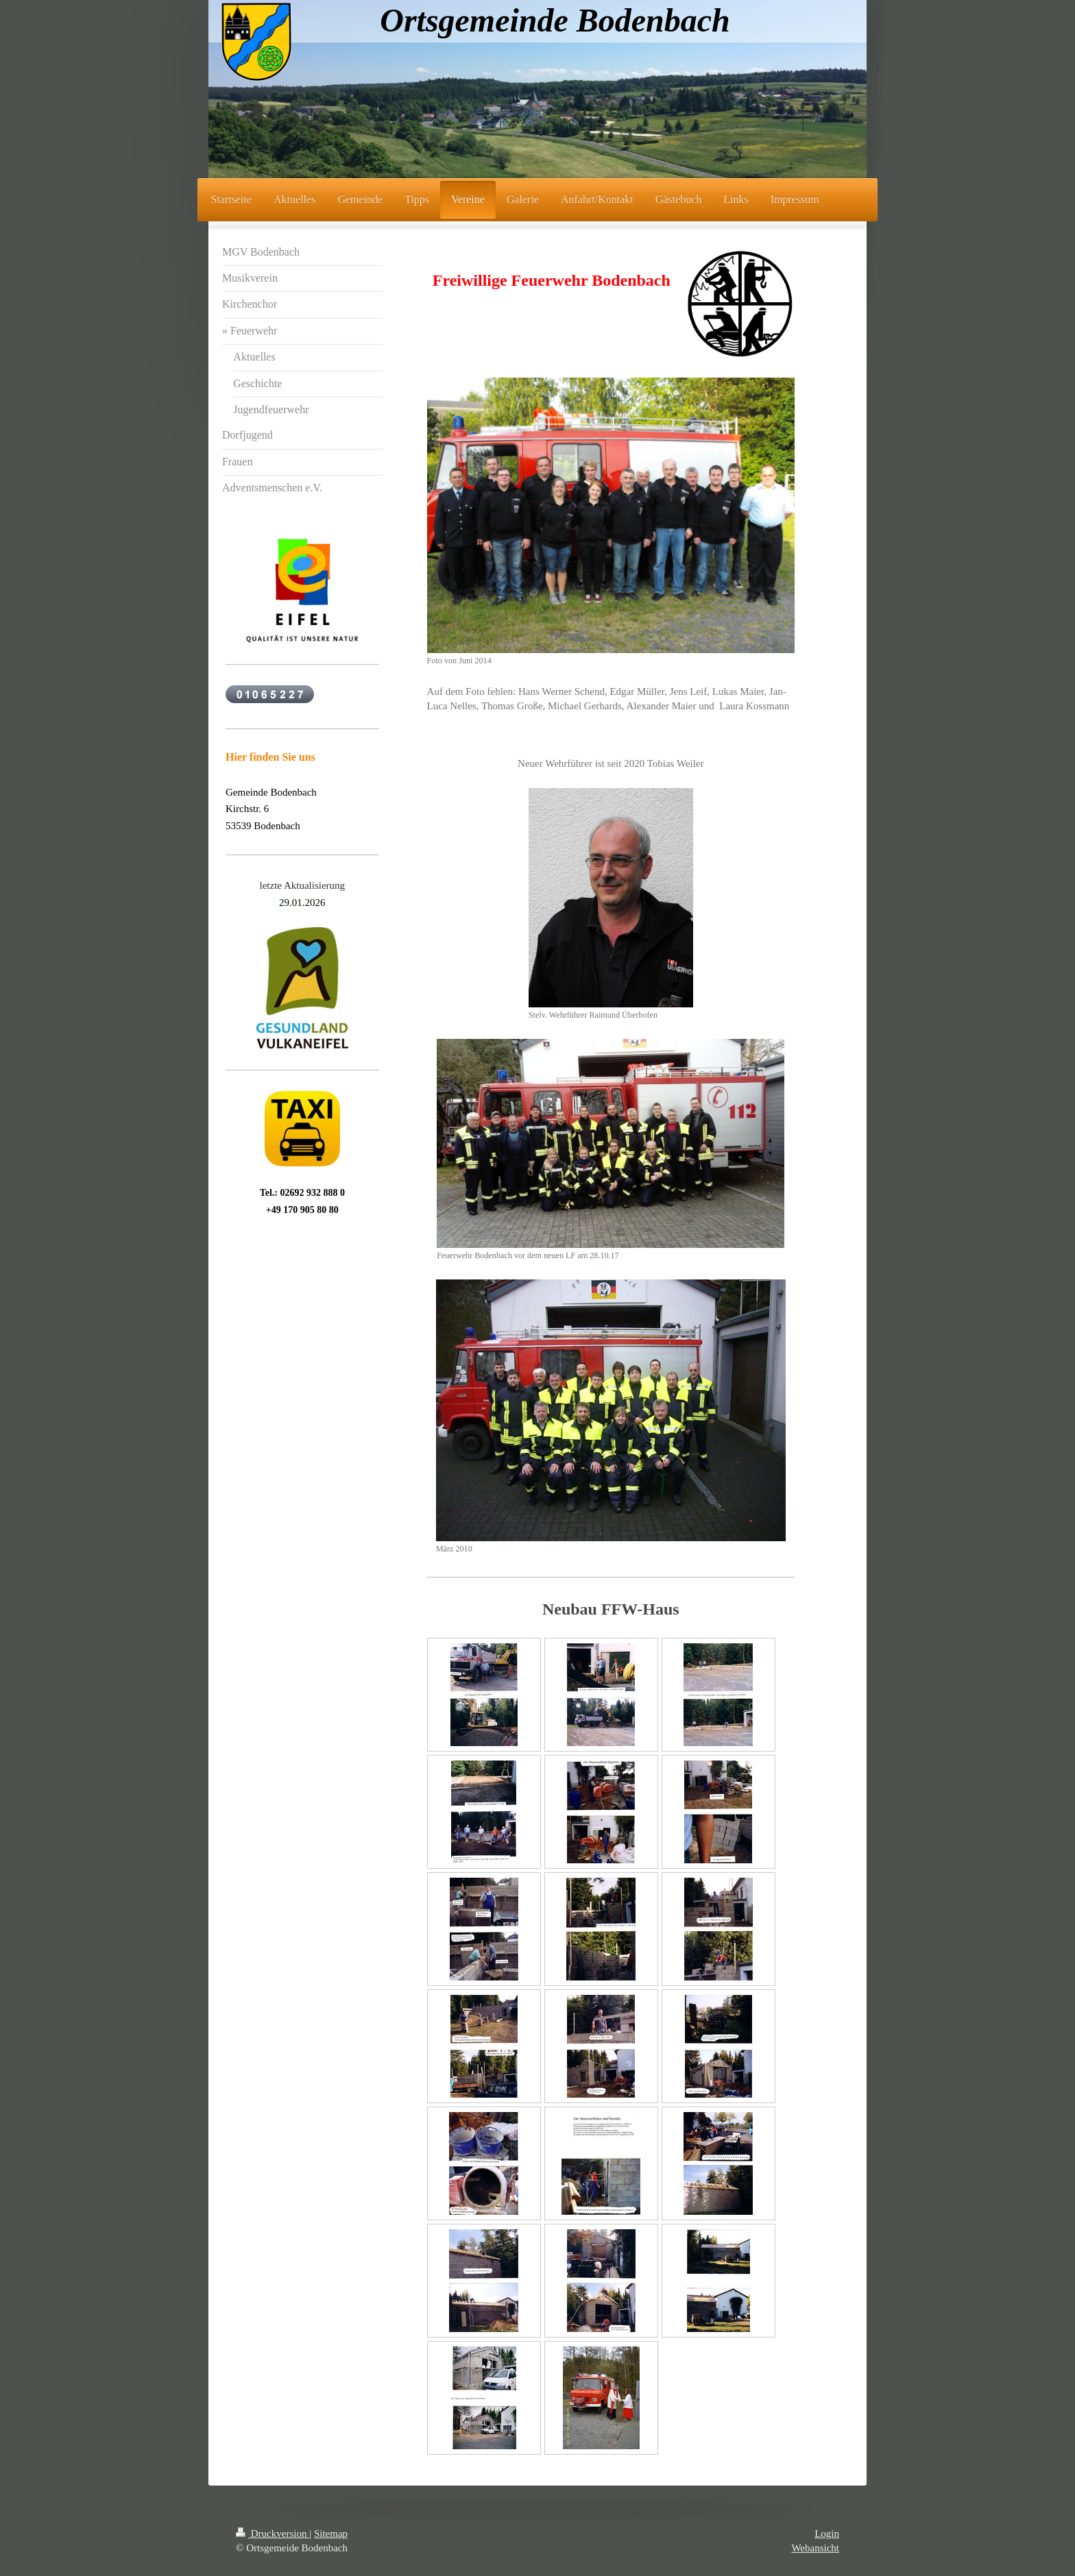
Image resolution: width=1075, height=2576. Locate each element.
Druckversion (272, 2533)
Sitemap (331, 2533)
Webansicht (815, 2547)
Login (826, 2533)
